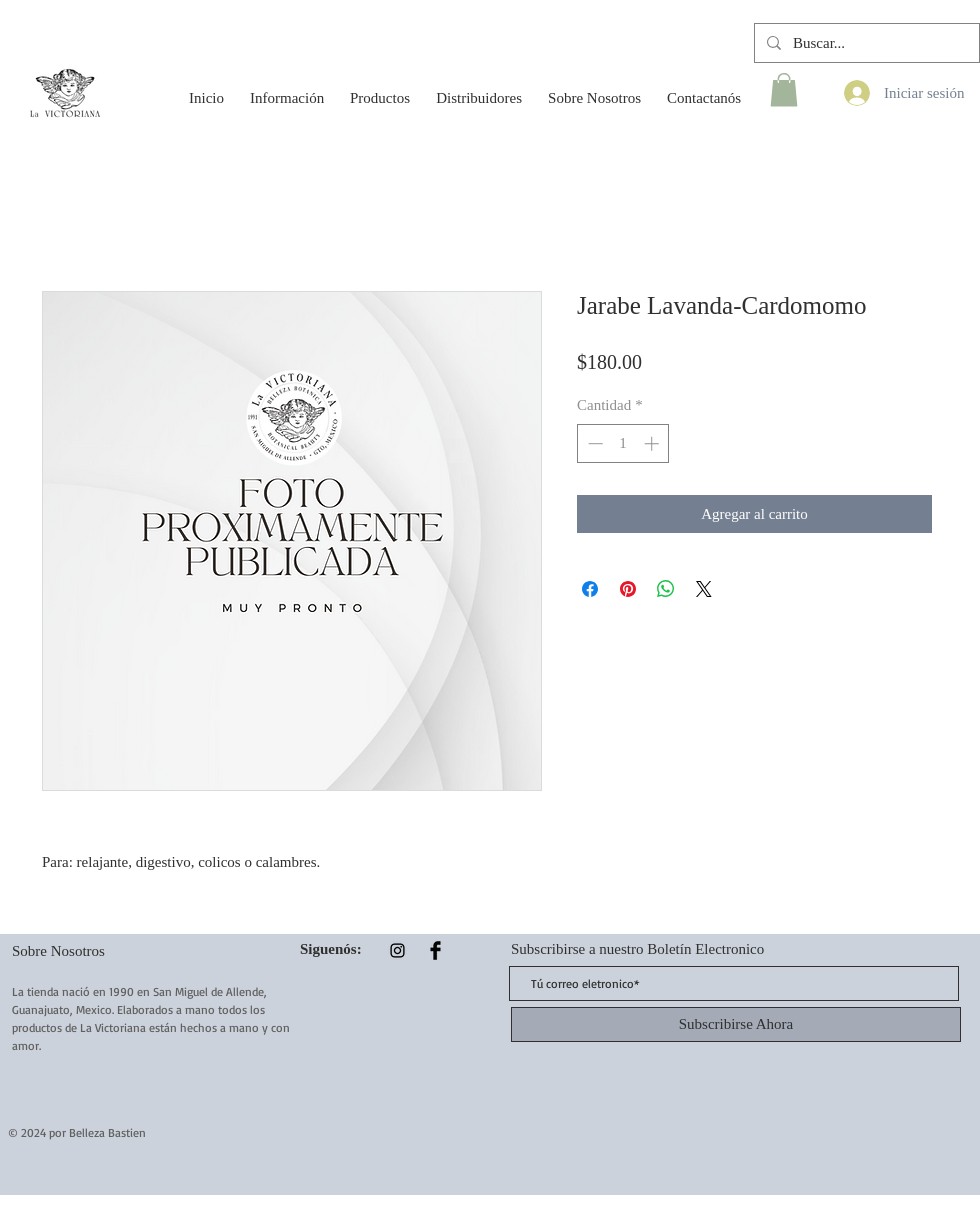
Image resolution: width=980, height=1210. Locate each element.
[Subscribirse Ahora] (736, 1024)
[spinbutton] (623, 443)
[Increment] (653, 443)
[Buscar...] (865, 43)
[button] (287, 89)
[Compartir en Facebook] (590, 589)
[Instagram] (397, 950)
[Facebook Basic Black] (435, 950)
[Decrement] (593, 443)
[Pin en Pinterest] (628, 589)
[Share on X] (704, 589)
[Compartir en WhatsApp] (666, 589)
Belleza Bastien (107, 1132)
